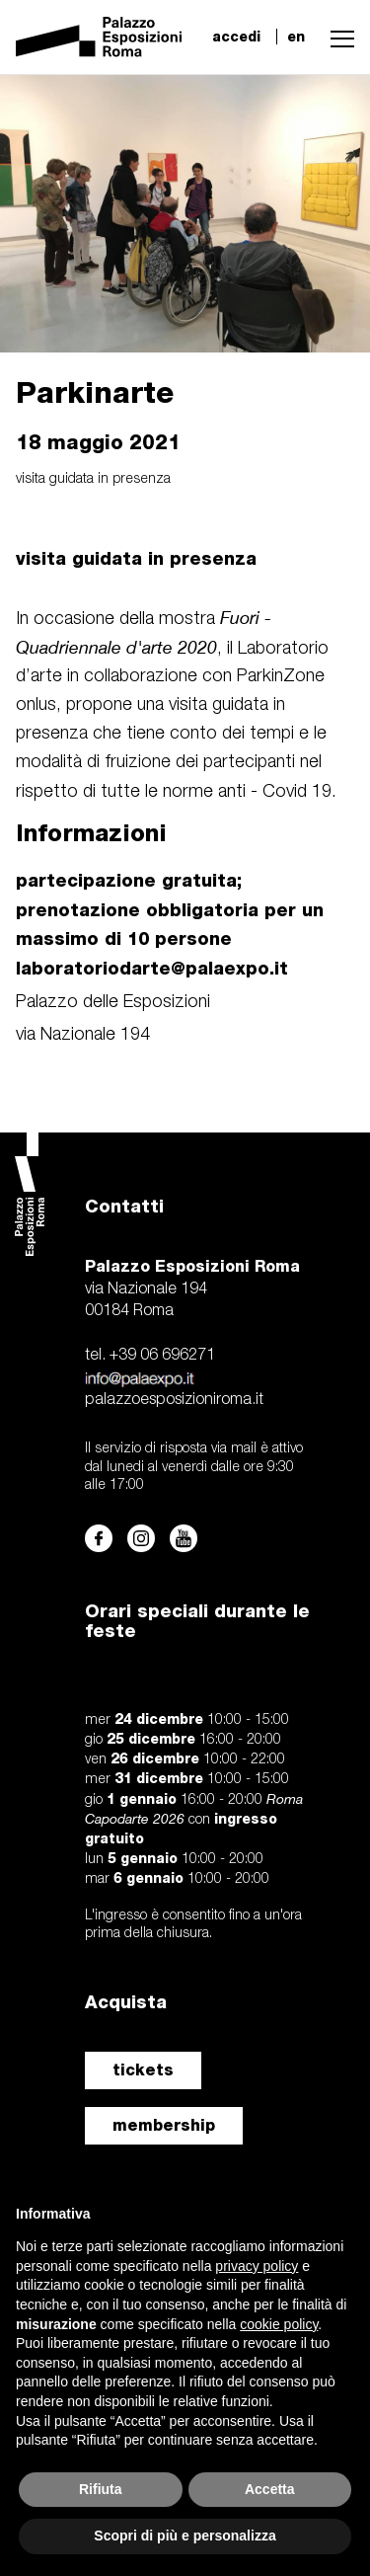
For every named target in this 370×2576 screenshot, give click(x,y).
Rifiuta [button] (100, 2489)
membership (163, 2125)
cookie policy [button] (279, 2324)
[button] (337, 36)
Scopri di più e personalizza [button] (184, 2535)
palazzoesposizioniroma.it (174, 1400)
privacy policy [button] (256, 2266)
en (296, 36)
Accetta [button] (270, 2489)
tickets (143, 2070)
